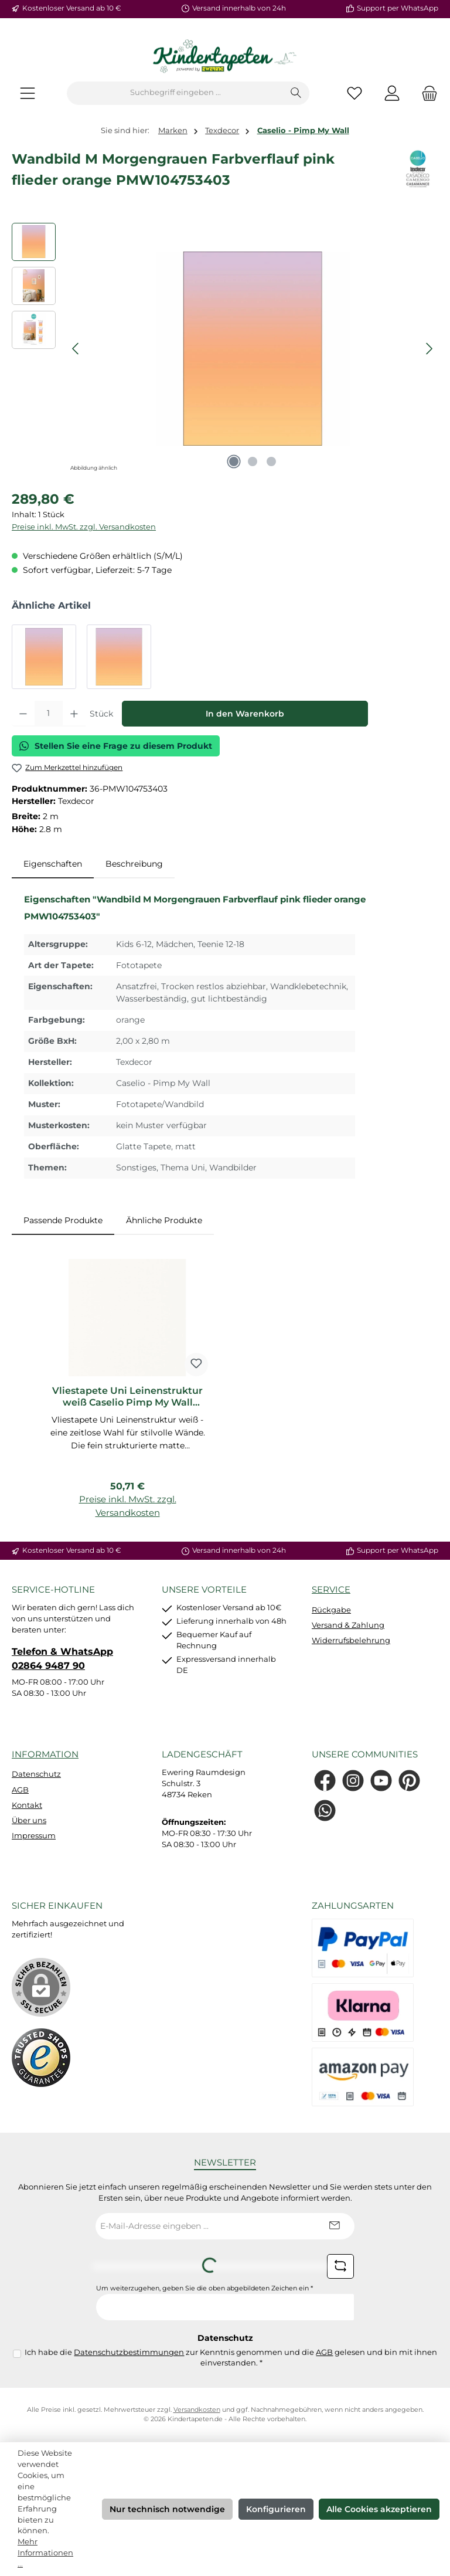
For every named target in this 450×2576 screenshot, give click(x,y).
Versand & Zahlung (348, 1625)
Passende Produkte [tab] (63, 1220)
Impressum (34, 1835)
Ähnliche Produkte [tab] (164, 1220)
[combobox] (175, 93)
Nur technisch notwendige (167, 2509)
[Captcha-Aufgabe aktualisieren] (340, 2266)
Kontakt (27, 1805)
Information (45, 1754)
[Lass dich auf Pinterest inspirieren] (409, 1780)
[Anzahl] (48, 714)
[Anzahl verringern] (23, 714)
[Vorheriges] (76, 349)
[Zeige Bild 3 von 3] (271, 461)
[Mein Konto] (392, 93)
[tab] (53, 864)
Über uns (29, 1820)
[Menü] (27, 93)
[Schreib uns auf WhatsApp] (325, 1810)
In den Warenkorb (245, 713)
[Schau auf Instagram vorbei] (353, 1780)
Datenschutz (36, 1774)
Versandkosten (196, 2410)
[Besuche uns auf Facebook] (325, 1780)
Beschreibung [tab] (134, 863)
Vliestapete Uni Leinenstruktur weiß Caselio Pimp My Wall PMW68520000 (127, 1397)
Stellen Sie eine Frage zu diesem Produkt (115, 746)
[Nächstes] (429, 349)
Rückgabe (331, 1610)
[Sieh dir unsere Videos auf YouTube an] (381, 1780)
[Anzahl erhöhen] (74, 714)
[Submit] (333, 2226)
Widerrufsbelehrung (351, 1640)
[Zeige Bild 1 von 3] (233, 461)
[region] (225, 349)
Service (331, 1589)
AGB (20, 1790)
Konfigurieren (276, 2509)
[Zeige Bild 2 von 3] (252, 461)
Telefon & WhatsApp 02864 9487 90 (62, 1658)
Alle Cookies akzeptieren (379, 2509)
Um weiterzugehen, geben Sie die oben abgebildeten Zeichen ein (204, 2288)
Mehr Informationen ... (45, 2552)
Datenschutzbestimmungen (129, 2352)
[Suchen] (296, 93)
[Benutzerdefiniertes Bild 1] (41, 2057)
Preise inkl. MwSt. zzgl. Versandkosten (84, 526)
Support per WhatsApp (397, 8)
